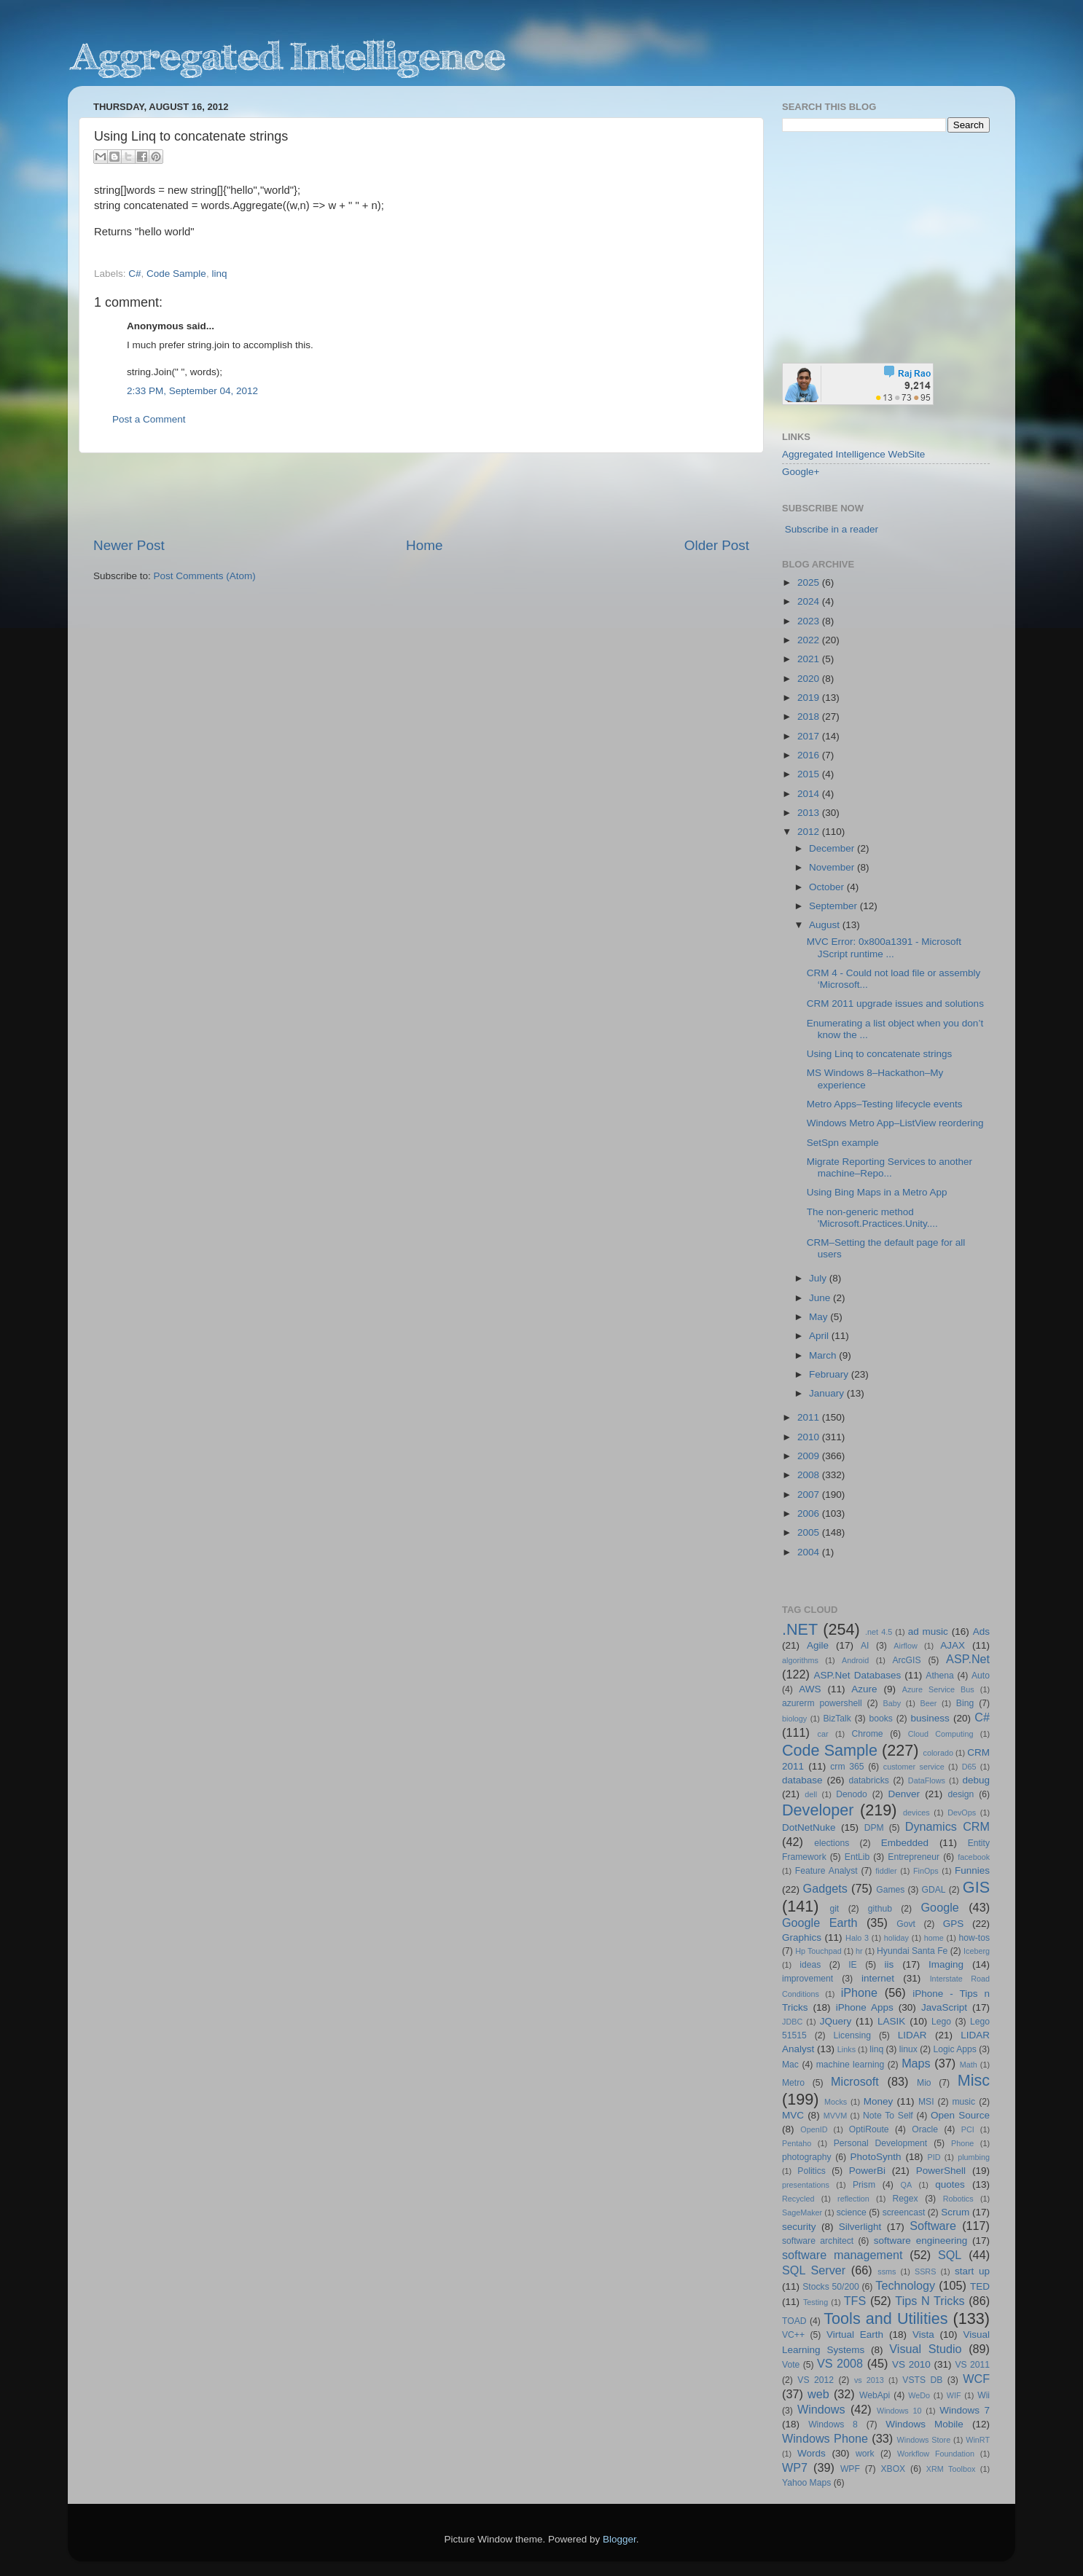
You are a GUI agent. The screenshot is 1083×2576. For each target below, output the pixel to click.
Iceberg (976, 1951)
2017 (809, 736)
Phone (962, 2143)
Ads (981, 1631)
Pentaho (796, 2143)
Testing (815, 2302)
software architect (817, 2241)
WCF (976, 2378)
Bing (965, 1703)
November (833, 867)
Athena (939, 1675)
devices (916, 1812)
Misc (974, 2080)
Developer (817, 1810)
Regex (905, 2199)
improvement (807, 1979)
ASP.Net (968, 1658)
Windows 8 (833, 2424)
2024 (809, 601)
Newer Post (129, 545)
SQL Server (813, 2270)
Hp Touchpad (818, 1951)
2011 (809, 1417)
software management (842, 2254)
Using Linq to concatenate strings (880, 1053)
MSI (926, 2102)
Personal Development (880, 2143)
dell (811, 1794)
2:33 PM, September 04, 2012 (192, 390)
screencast (904, 2212)
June (821, 1297)
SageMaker (802, 2212)
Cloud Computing (941, 1733)
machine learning (850, 2064)
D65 (969, 1766)
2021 (809, 658)
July (819, 1278)
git (834, 1909)
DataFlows (926, 1780)
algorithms (800, 1660)
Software (933, 2225)
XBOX (892, 2469)
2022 (809, 640)
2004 (809, 1552)
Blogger (619, 2539)
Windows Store (924, 2439)
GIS (976, 1887)
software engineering (920, 2240)
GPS (953, 1923)
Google (940, 1907)
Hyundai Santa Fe (912, 1951)
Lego (941, 2022)
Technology (905, 2285)
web (818, 2393)
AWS (810, 1689)
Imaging (945, 1964)
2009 (809, 1455)
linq (219, 273)
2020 (809, 678)
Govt (905, 1924)
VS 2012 (815, 2380)
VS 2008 (840, 2363)
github (880, 1909)
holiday (896, 1937)
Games (890, 1890)
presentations (805, 2184)
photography (807, 2157)
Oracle (925, 2129)
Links (846, 2049)
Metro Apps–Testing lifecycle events (885, 1104)
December (833, 848)
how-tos (974, 1938)
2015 (809, 774)
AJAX (952, 1645)
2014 (809, 793)
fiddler (885, 1870)
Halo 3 (857, 1937)
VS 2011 (972, 2365)
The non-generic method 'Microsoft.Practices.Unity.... (872, 1217)
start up (972, 2271)
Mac (790, 2064)
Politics (811, 2171)
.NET (800, 1629)
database (802, 1780)
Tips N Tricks (929, 2300)
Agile (818, 1645)
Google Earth (819, 1922)
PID (933, 2157)
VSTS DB (922, 2380)
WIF (954, 2395)
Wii (983, 2395)
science (852, 2212)
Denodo (851, 1794)
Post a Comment (149, 419)
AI (865, 1646)
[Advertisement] (421, 495)
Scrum (955, 2212)
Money (879, 2101)
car (823, 1733)
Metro (793, 2083)
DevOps (961, 1812)
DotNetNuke (809, 1827)
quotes (950, 2184)
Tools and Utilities (885, 2318)
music (963, 2102)
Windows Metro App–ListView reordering (895, 1123)
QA (906, 2184)
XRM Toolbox (951, 2469)
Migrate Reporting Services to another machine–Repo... (889, 1167)
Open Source (960, 2115)
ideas (810, 1965)
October (828, 886)
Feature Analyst (826, 1871)
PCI (967, 2129)
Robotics (958, 2198)
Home (424, 545)
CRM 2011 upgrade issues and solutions (895, 1003)
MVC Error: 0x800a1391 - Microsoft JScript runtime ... (884, 947)
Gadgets (825, 1888)
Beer (928, 1703)
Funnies (972, 1870)
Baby (892, 1703)
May (819, 1316)
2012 (809, 831)
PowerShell (941, 2170)
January (828, 1393)
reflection (853, 2198)
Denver (904, 1793)
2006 (809, 1513)
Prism (864, 2185)
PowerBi (867, 2170)
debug (976, 1780)
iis (889, 1964)
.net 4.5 (878, 1631)
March (824, 1355)
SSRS (925, 2271)
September (834, 905)
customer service (914, 1766)
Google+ (800, 471)
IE (852, 1965)
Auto (980, 1675)
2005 (809, 1532)
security (799, 2226)
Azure (864, 1689)
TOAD (794, 2321)
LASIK (891, 2021)
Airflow (905, 1645)
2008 (809, 1474)
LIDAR (912, 2035)
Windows (821, 2409)
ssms (886, 2271)
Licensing (852, 2035)
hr (859, 1951)
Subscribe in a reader (831, 529)
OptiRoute (869, 2129)
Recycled (798, 2198)
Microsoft (855, 2081)
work (865, 2454)
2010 (809, 1437)
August (825, 924)
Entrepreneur (913, 1857)
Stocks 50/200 (830, 2287)
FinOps (926, 1870)
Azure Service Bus (938, 1689)
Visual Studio (925, 2348)
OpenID (813, 2129)
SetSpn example (843, 1142)
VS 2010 (911, 2364)
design (961, 1794)
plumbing (974, 2157)
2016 (809, 755)
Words (811, 2453)
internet (877, 1978)
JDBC (792, 2021)
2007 (809, 1494)
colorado (938, 1752)
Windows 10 (899, 2410)
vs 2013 (869, 2380)
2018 (809, 716)
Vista (923, 2334)
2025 (809, 582)
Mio (924, 2083)
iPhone (859, 1992)
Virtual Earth (854, 2334)
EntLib (857, 1857)
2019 (809, 697)
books (880, 1718)
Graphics (801, 1937)
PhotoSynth (876, 2156)
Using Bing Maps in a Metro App (877, 1192)
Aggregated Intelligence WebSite (853, 454)
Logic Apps (954, 2049)
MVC (793, 2115)
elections (831, 1843)
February (830, 1374)
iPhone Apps (865, 2007)
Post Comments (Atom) (205, 575)
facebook (974, 1857)
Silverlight (860, 2226)
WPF (850, 2469)
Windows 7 (964, 2410)
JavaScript (944, 2007)
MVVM (835, 2115)
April (820, 1335)
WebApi (874, 2395)
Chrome (867, 1734)
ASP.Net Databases (858, 1675)
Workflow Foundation (935, 2453)
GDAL (934, 1890)
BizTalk (837, 1718)
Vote (790, 2365)
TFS (855, 2300)
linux (908, 2049)
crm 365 (847, 1767)
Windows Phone (825, 2438)
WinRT (978, 2439)
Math (968, 2064)
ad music (928, 1631)
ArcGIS (906, 1660)
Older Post (716, 545)
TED (980, 2286)
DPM (874, 1828)
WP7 (795, 2467)
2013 (809, 812)
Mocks (835, 2101)
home (934, 1937)
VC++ (793, 2335)
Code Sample (176, 273)
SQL (949, 2254)
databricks (868, 1780)
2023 (809, 621)
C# (134, 273)
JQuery (836, 2021)
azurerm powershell (822, 1703)
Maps (916, 2063)
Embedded (904, 1842)
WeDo (919, 2395)
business (929, 1718)
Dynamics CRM (947, 1826)
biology (794, 1718)
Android (855, 1660)
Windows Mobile (924, 2424)
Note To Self (888, 2115)
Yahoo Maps (806, 2483)
